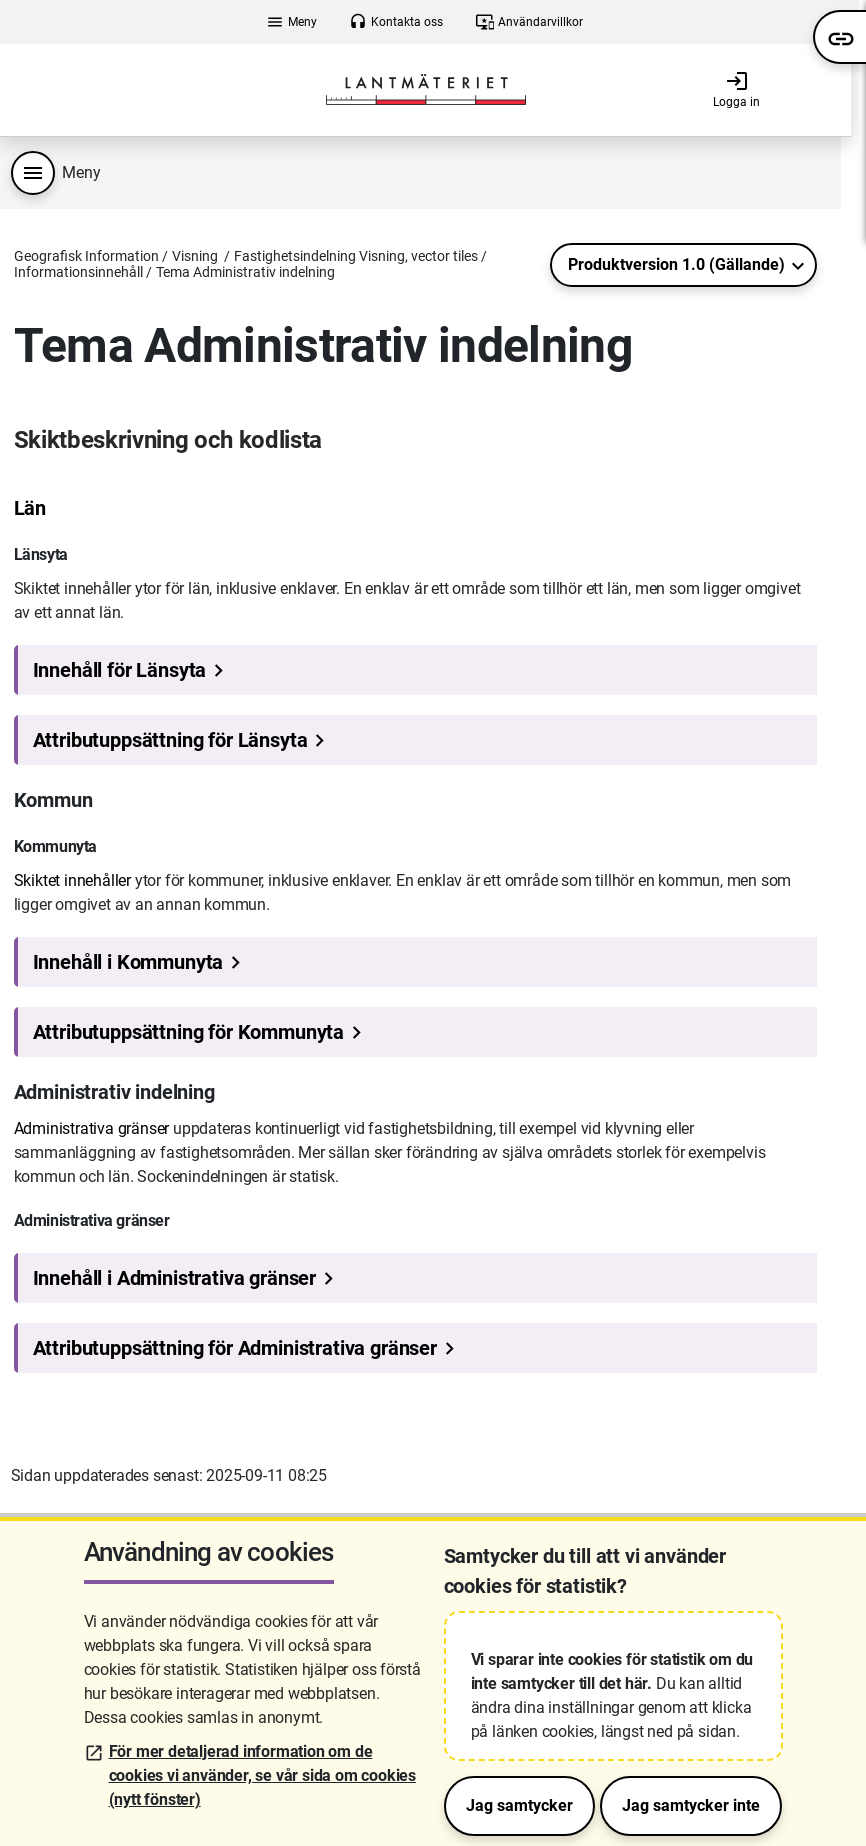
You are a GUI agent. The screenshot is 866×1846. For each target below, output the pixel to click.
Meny (291, 22)
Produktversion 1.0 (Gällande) (676, 264)
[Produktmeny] (33, 173)
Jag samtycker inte (691, 1805)
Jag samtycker (519, 1805)
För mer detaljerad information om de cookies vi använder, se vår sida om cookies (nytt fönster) (262, 1775)
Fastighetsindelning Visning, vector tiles (356, 256)
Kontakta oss (396, 22)
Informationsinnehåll (78, 272)
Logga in (736, 89)
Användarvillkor (529, 22)
